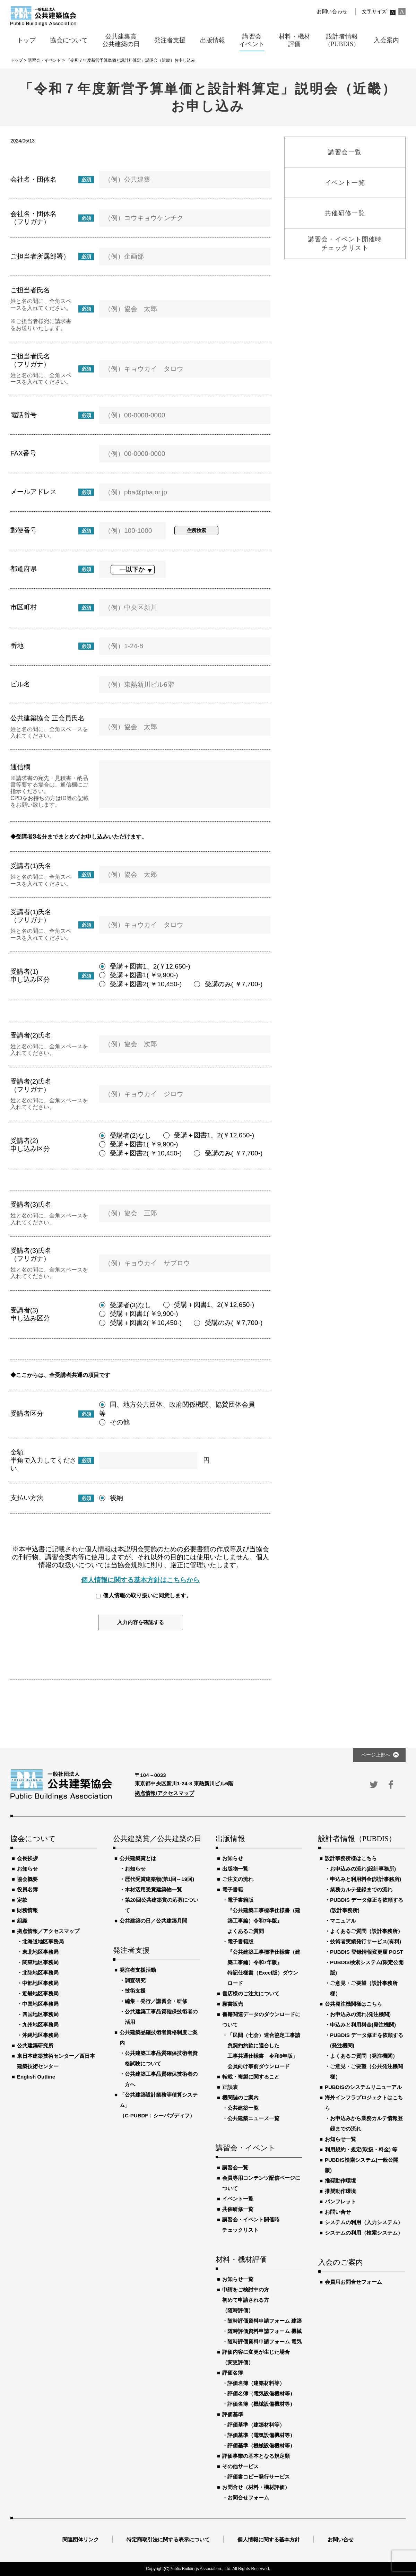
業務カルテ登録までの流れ (361, 1889)
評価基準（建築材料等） (256, 2425)
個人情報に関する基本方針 (268, 2539)
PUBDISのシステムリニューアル (363, 2087)
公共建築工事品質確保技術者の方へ (161, 2079)
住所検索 (196, 530)
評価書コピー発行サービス (258, 2477)
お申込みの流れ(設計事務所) (363, 1869)
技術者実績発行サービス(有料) (365, 1941)
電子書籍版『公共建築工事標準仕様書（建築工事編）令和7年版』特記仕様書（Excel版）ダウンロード (263, 1962)
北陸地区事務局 (40, 1973)
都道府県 (23, 568)
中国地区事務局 (40, 2004)
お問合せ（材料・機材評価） (256, 2487)
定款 (22, 1900)
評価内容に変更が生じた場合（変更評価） (256, 2357)
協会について (33, 1839)
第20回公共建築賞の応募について (161, 1905)
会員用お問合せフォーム (353, 2282)
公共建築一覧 (243, 2108)
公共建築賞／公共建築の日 (156, 1839)
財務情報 (27, 1910)
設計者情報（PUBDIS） (357, 1839)
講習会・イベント (246, 2148)
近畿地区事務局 (40, 1993)
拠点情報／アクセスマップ (48, 1931)
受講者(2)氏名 (30, 1035)
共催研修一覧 (237, 2209)
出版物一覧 (235, 1869)
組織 (22, 1921)
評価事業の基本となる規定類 (256, 2456)
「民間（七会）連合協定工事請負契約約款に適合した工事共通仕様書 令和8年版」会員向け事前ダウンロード (263, 2050)
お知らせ (27, 1869)
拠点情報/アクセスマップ (164, 1793)
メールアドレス (33, 491)
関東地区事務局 (40, 1962)
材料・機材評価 (241, 2260)
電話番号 (23, 414)
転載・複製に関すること (250, 2077)
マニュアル (343, 1921)
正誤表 (230, 2087)
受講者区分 (26, 1413)
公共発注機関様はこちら (353, 2004)
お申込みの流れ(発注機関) (360, 2014)
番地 (17, 645)
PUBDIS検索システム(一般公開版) (361, 2165)
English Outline (36, 2077)
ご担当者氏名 (30, 290)
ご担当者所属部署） (40, 256)
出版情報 (230, 1839)
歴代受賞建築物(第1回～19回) (159, 1879)
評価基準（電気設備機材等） (261, 2435)
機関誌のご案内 (240, 2097)
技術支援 (135, 1991)
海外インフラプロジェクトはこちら (364, 2102)
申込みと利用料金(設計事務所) (365, 1879)
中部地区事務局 (40, 1983)
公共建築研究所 (35, 2045)
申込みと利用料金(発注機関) (363, 2025)
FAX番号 (23, 453)
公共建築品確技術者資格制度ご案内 (159, 2037)
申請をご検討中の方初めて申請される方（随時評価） (245, 2300)
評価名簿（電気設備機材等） (261, 2393)
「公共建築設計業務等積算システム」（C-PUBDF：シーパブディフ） (159, 2105)
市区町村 (23, 607)
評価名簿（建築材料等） (256, 2383)
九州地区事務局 (40, 2025)
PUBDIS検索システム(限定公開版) (367, 1967)
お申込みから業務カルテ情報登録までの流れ (366, 2123)
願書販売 (232, 2004)
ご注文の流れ (237, 1879)
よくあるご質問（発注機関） (364, 2056)
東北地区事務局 (40, 1952)
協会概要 (27, 1879)
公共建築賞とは (138, 1858)
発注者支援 (131, 1950)
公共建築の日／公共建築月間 (153, 1921)
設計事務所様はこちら (351, 1858)
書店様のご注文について (250, 1993)
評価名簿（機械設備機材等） (261, 2404)
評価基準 (232, 2414)
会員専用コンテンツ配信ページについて (261, 2183)
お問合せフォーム (248, 2497)
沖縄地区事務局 (40, 2035)
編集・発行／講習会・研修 (156, 2001)
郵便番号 (23, 530)
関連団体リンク (80, 2539)
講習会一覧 (235, 2167)
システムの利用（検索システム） (364, 2233)
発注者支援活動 (138, 1970)
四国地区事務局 (40, 2014)
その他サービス (240, 2466)
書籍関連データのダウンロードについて (261, 2019)
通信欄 (20, 767)
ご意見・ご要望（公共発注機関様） (366, 2071)
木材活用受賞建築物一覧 (153, 1889)
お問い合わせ (332, 11)
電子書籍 (232, 1889)
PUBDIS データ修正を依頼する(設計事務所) (366, 1905)
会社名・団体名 (33, 179)
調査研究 (135, 1980)
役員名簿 (27, 1889)
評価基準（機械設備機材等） (261, 2445)
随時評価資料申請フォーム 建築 (264, 2321)
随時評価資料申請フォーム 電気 (264, 2341)
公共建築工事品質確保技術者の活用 (161, 2017)
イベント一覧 (237, 2199)
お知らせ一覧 (237, 2279)
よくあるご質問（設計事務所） (366, 1931)
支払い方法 (26, 1497)
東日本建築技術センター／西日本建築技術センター (56, 2061)
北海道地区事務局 (43, 1941)
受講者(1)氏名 (30, 865)
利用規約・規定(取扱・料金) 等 (361, 2149)
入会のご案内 (340, 2262)
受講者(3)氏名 (30, 1204)
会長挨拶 (27, 1858)
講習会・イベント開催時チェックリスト (250, 2225)
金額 (17, 1452)
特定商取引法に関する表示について (168, 2539)
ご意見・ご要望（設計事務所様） (364, 1988)
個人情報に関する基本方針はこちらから (140, 1580)
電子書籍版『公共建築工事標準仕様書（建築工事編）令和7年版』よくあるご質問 (263, 1915)
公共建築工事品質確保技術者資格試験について (161, 2058)
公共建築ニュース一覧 (253, 2118)
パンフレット (340, 2201)
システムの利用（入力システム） (364, 2222)
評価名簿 (232, 2373)
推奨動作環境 (340, 2181)
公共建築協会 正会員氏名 (47, 718)
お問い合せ (338, 2212)
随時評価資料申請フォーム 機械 (264, 2331)
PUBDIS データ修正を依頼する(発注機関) (366, 2040)
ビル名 (20, 684)
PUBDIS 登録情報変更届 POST (366, 1952)
